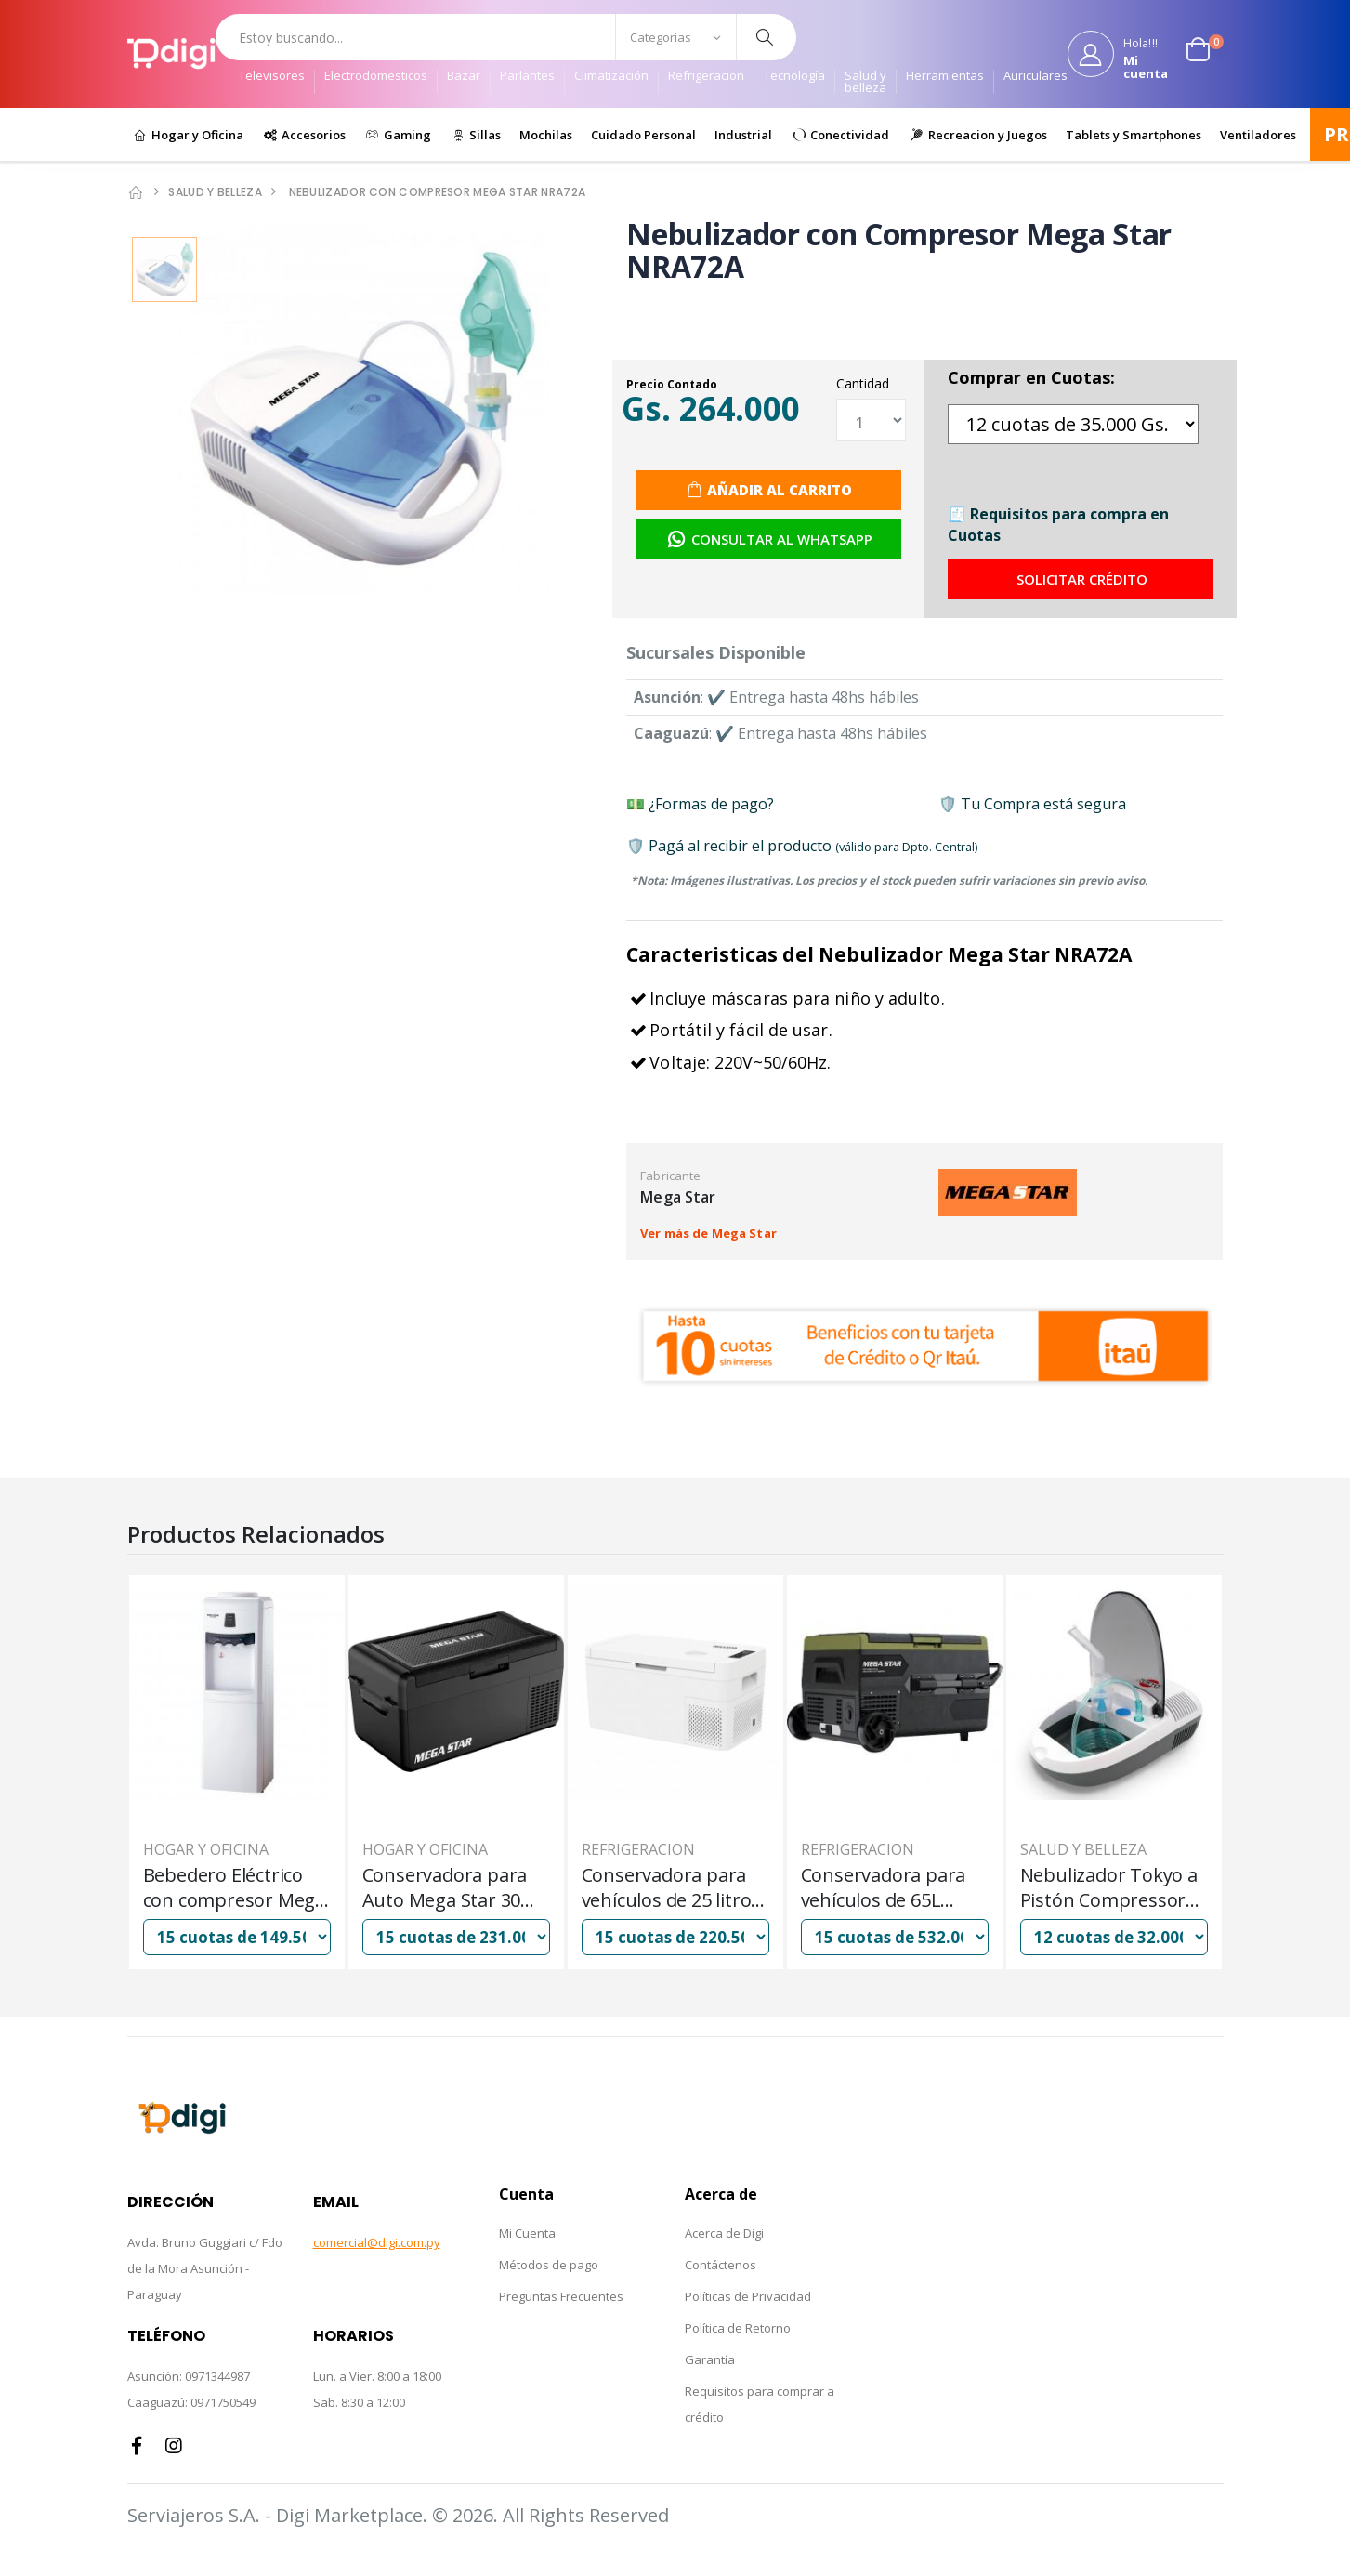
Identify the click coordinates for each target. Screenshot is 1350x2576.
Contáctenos (720, 2264)
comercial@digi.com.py (376, 2242)
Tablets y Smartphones (1133, 134)
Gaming (406, 134)
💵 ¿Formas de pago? (700, 804)
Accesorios (312, 134)
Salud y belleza (865, 82)
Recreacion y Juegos (986, 134)
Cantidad (862, 383)
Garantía (710, 2359)
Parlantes (527, 77)
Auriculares (1035, 77)
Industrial (743, 134)
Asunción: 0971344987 (188, 2376)
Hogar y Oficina (196, 134)
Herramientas (945, 77)
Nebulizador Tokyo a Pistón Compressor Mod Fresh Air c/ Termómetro (232, 1887)
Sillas (483, 134)
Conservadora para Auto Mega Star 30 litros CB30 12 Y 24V (665, 1887)
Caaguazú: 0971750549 (191, 2402)
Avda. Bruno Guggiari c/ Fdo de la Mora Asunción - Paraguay (204, 2268)
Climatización (611, 77)
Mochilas (545, 134)
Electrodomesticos (375, 77)
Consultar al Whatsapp (770, 539)
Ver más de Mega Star (708, 1233)
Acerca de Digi (724, 2233)
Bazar (463, 77)
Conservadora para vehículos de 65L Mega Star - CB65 (1103, 1887)
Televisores (272, 77)
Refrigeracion (706, 77)
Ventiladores (1258, 134)
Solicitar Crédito (1081, 579)
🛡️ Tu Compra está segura (1032, 804)
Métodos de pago (548, 2264)
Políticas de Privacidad (748, 2296)
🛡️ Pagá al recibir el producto (801, 845)
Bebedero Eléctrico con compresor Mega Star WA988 (453, 1887)
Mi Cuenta (527, 2233)
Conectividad (848, 134)
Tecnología (794, 77)
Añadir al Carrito (779, 489)
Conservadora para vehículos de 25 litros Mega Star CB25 (890, 1887)
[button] (1205, 54)
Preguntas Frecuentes (561, 2296)
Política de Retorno (738, 2328)
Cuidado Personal (643, 134)
